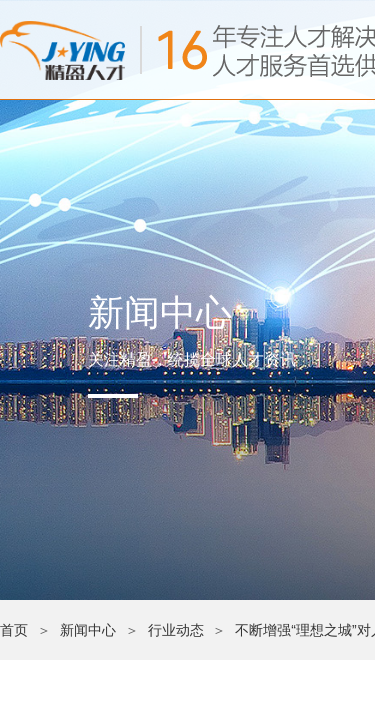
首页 (14, 630)
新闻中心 (88, 630)
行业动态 (176, 630)
